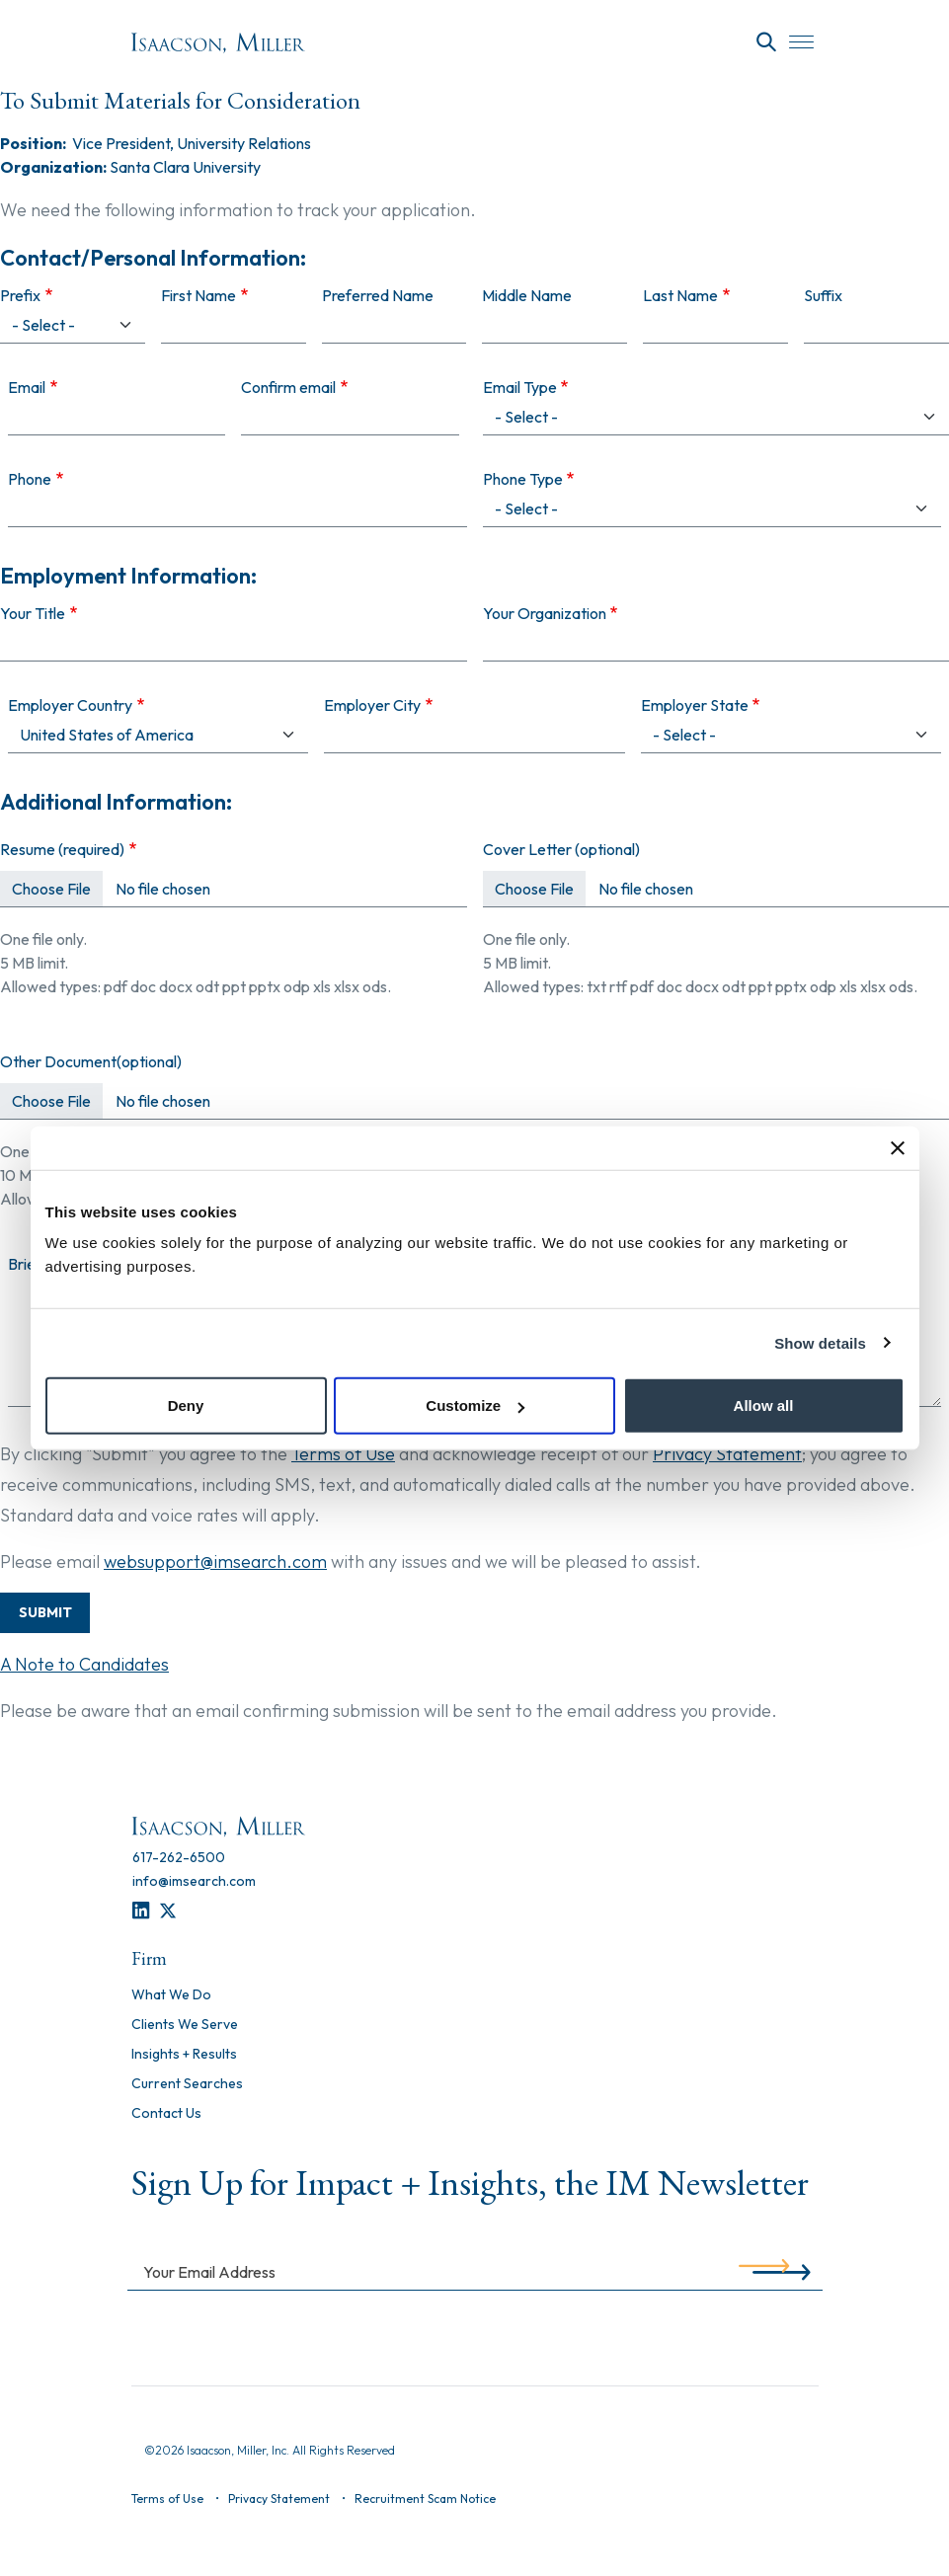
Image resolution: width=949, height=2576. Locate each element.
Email (26, 387)
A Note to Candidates (84, 1664)
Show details (820, 1342)
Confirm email (288, 387)
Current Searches (187, 2084)
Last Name (680, 295)
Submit (45, 1612)
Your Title (32, 613)
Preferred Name (378, 295)
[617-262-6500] (178, 1857)
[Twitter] (168, 1911)
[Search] (766, 42)
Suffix (823, 295)
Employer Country (70, 705)
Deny (186, 1405)
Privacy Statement (727, 1454)
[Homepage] (218, 43)
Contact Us (166, 2114)
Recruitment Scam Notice (425, 2498)
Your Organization (544, 613)
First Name (198, 295)
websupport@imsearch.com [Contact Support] (215, 1561)
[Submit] (764, 2271)
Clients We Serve (184, 2025)
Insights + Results (184, 2055)
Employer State (695, 705)
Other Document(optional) (91, 1061)
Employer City (372, 705)
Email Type (520, 387)
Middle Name (527, 295)
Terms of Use (343, 1454)
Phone (29, 479)
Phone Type (523, 479)
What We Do (171, 1995)
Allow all (764, 1405)
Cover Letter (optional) (561, 849)
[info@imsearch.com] (194, 1881)
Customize (475, 1405)
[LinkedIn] (140, 1911)
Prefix (20, 295)
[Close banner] (898, 1147)
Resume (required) (62, 849)
